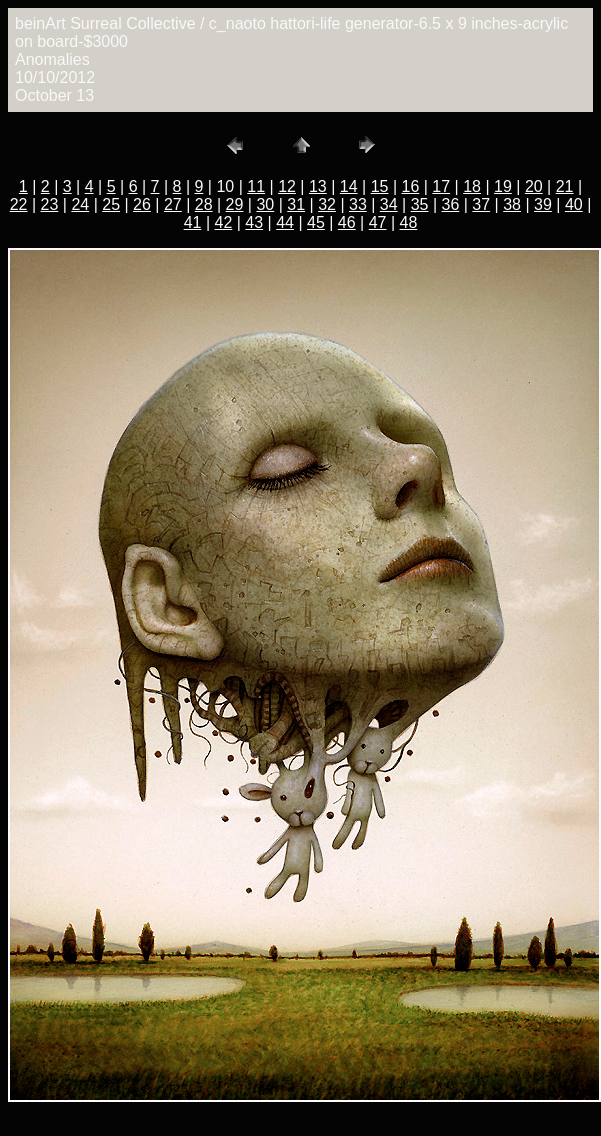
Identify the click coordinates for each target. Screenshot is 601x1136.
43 (254, 222)
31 (296, 204)
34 (389, 204)
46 (347, 222)
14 (349, 186)
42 (223, 222)
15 (380, 186)
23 (50, 204)
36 (451, 204)
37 (481, 204)
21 (565, 186)
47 (378, 222)
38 (512, 204)
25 (111, 204)
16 (411, 186)
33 (358, 204)
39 (543, 204)
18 (472, 186)
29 (235, 204)
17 (441, 186)
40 (574, 204)
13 (318, 186)
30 (265, 204)
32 (327, 204)
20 (534, 186)
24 (80, 204)
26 (142, 204)
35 (420, 204)
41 (193, 222)
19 (503, 186)
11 (256, 186)
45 (316, 222)
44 (285, 222)
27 (173, 204)
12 (287, 186)
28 (204, 204)
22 (19, 204)
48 (409, 222)
